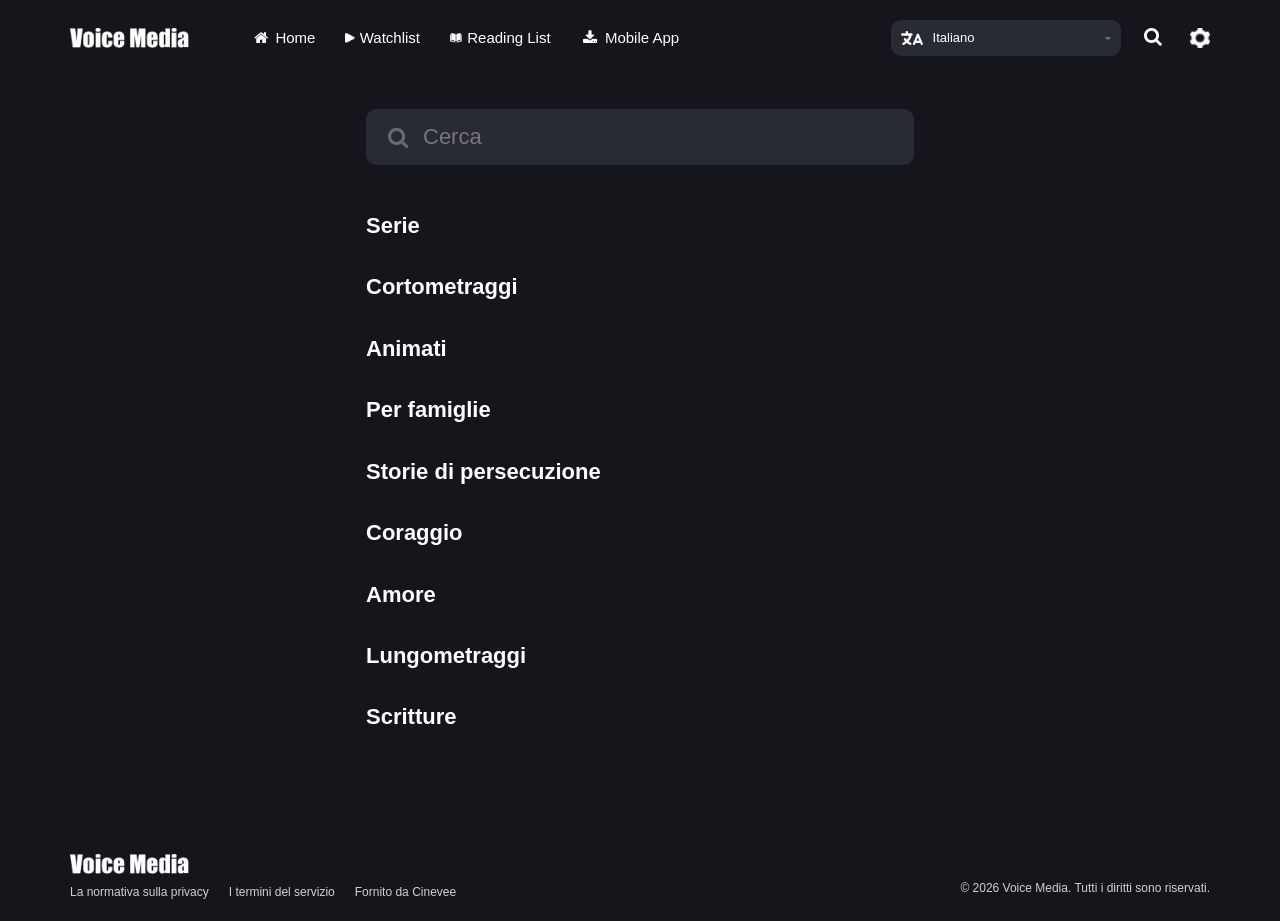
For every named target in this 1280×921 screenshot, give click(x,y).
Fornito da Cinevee (405, 892)
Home (283, 37)
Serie (393, 225)
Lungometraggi (446, 655)
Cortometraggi (442, 286)
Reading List (500, 37)
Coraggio (414, 532)
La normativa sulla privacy (139, 892)
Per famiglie (428, 409)
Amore (401, 594)
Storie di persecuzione (483, 471)
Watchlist (382, 37)
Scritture (411, 716)
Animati (406, 348)
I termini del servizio (282, 892)
